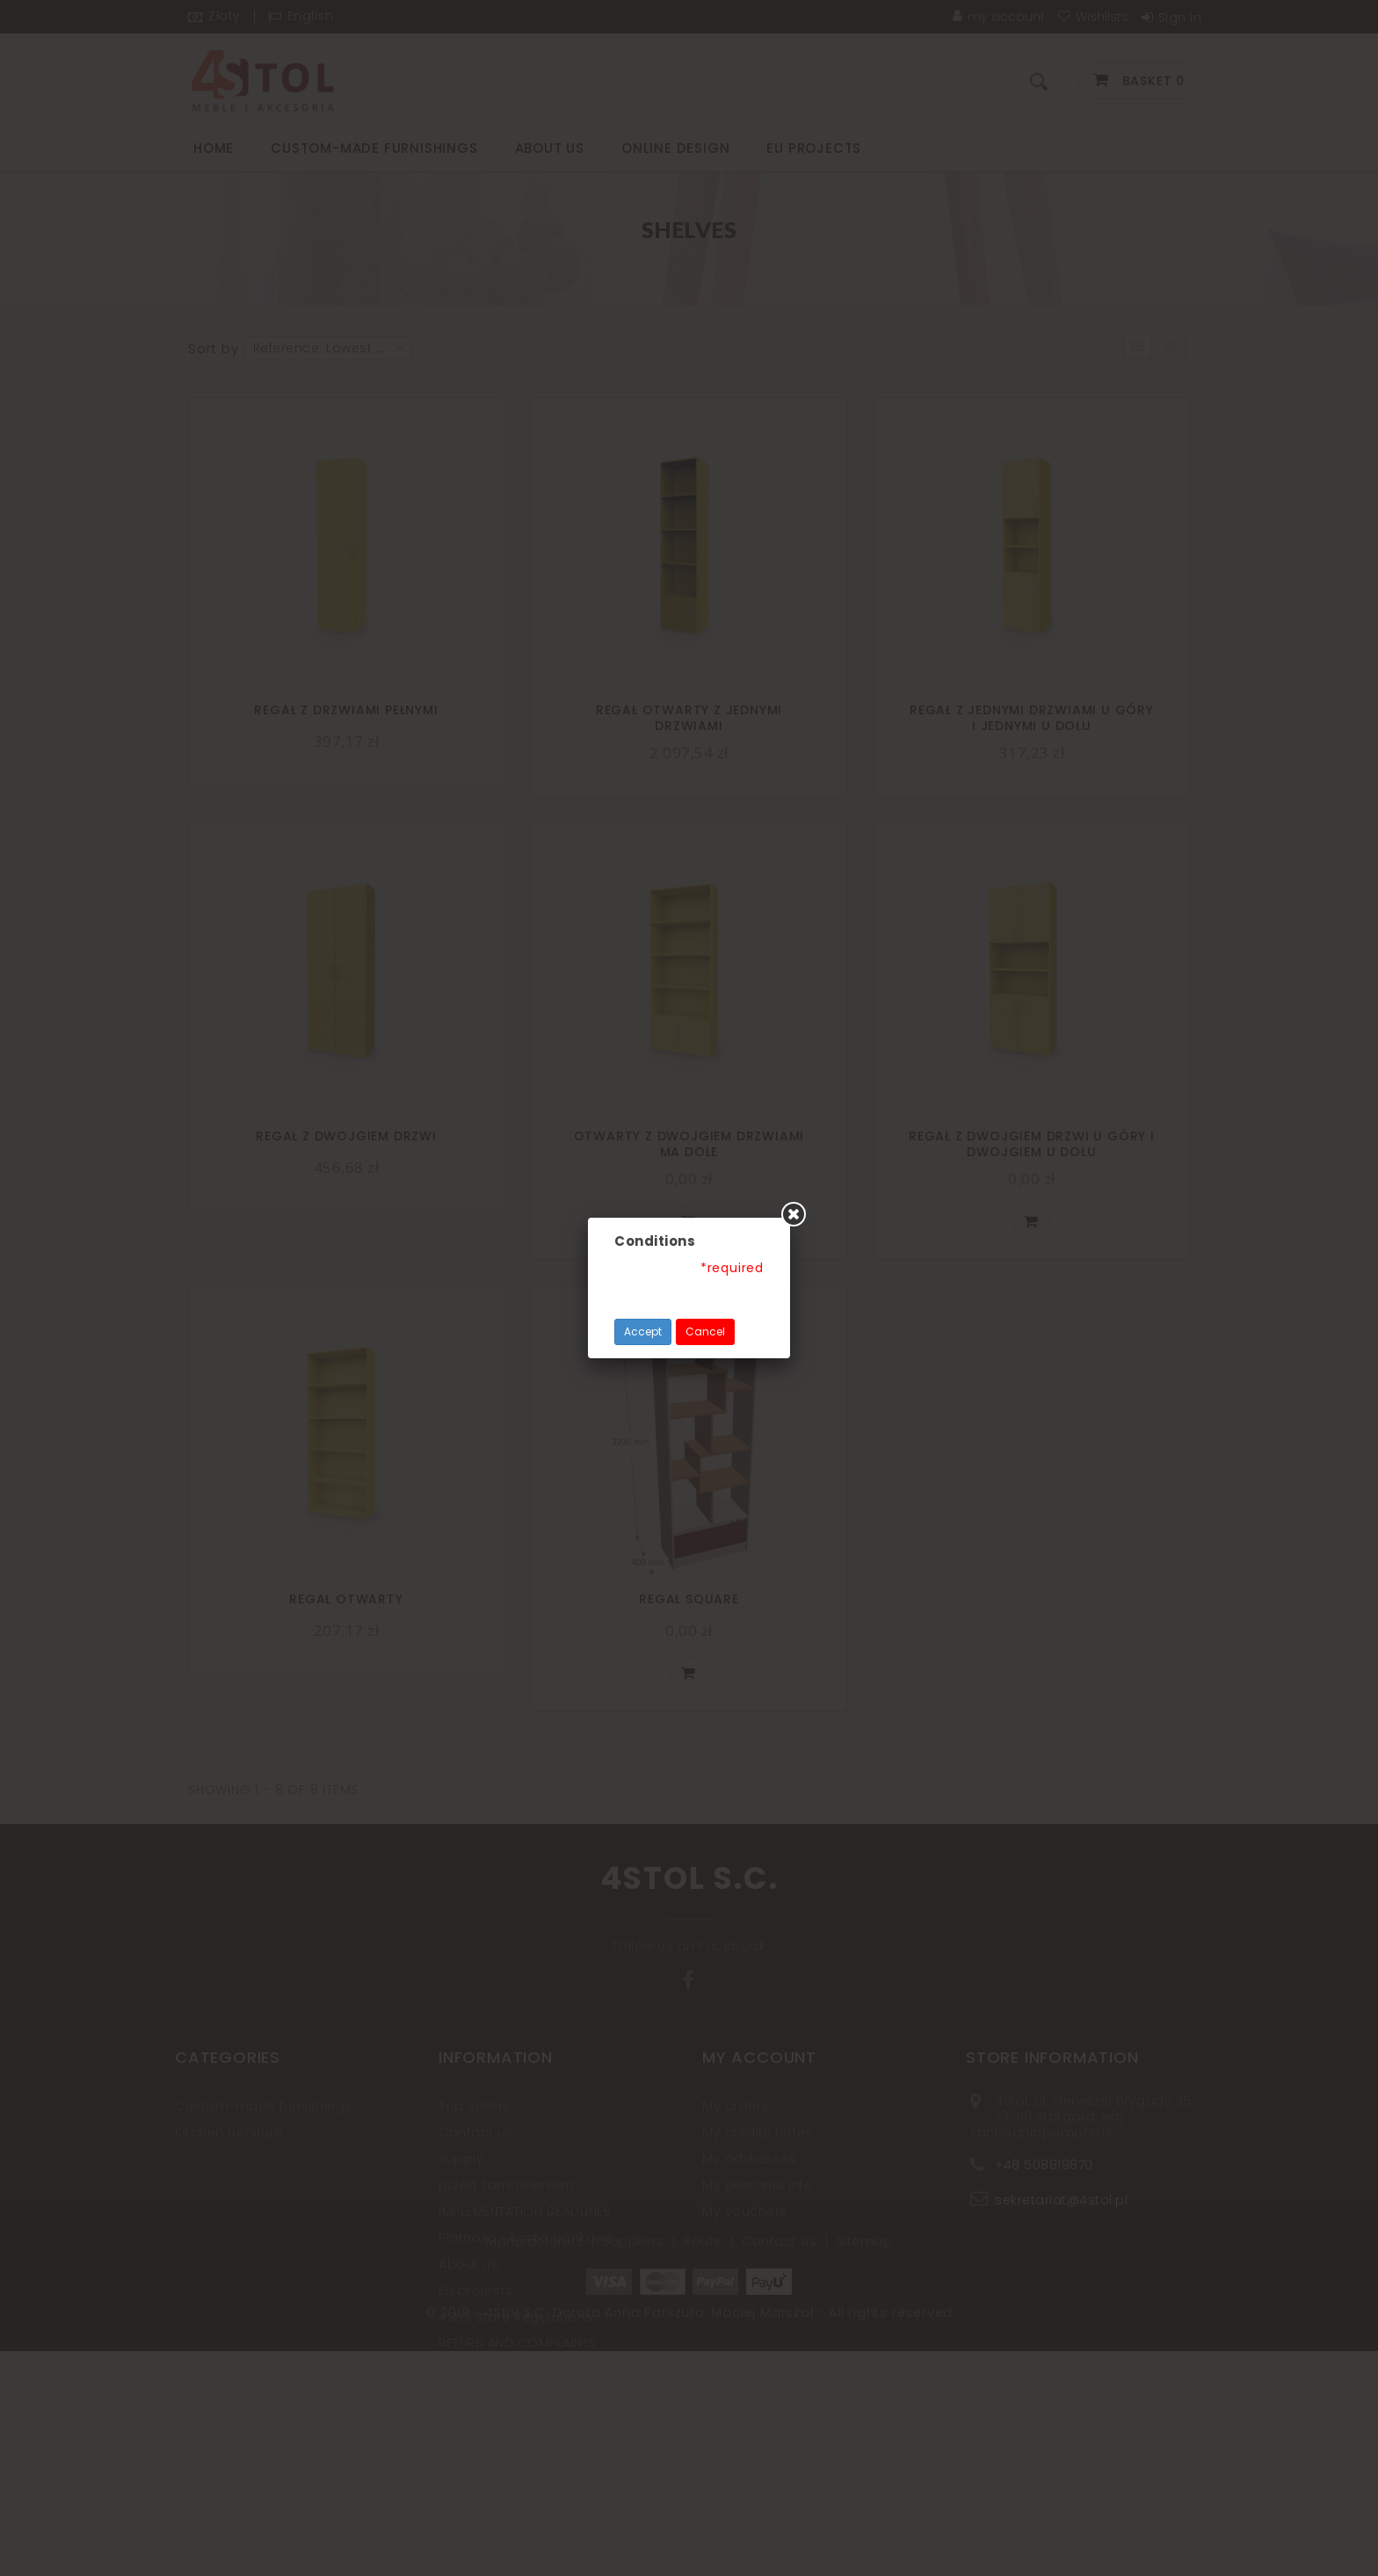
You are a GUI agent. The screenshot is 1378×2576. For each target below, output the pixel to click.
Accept (643, 1331)
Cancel (705, 1331)
